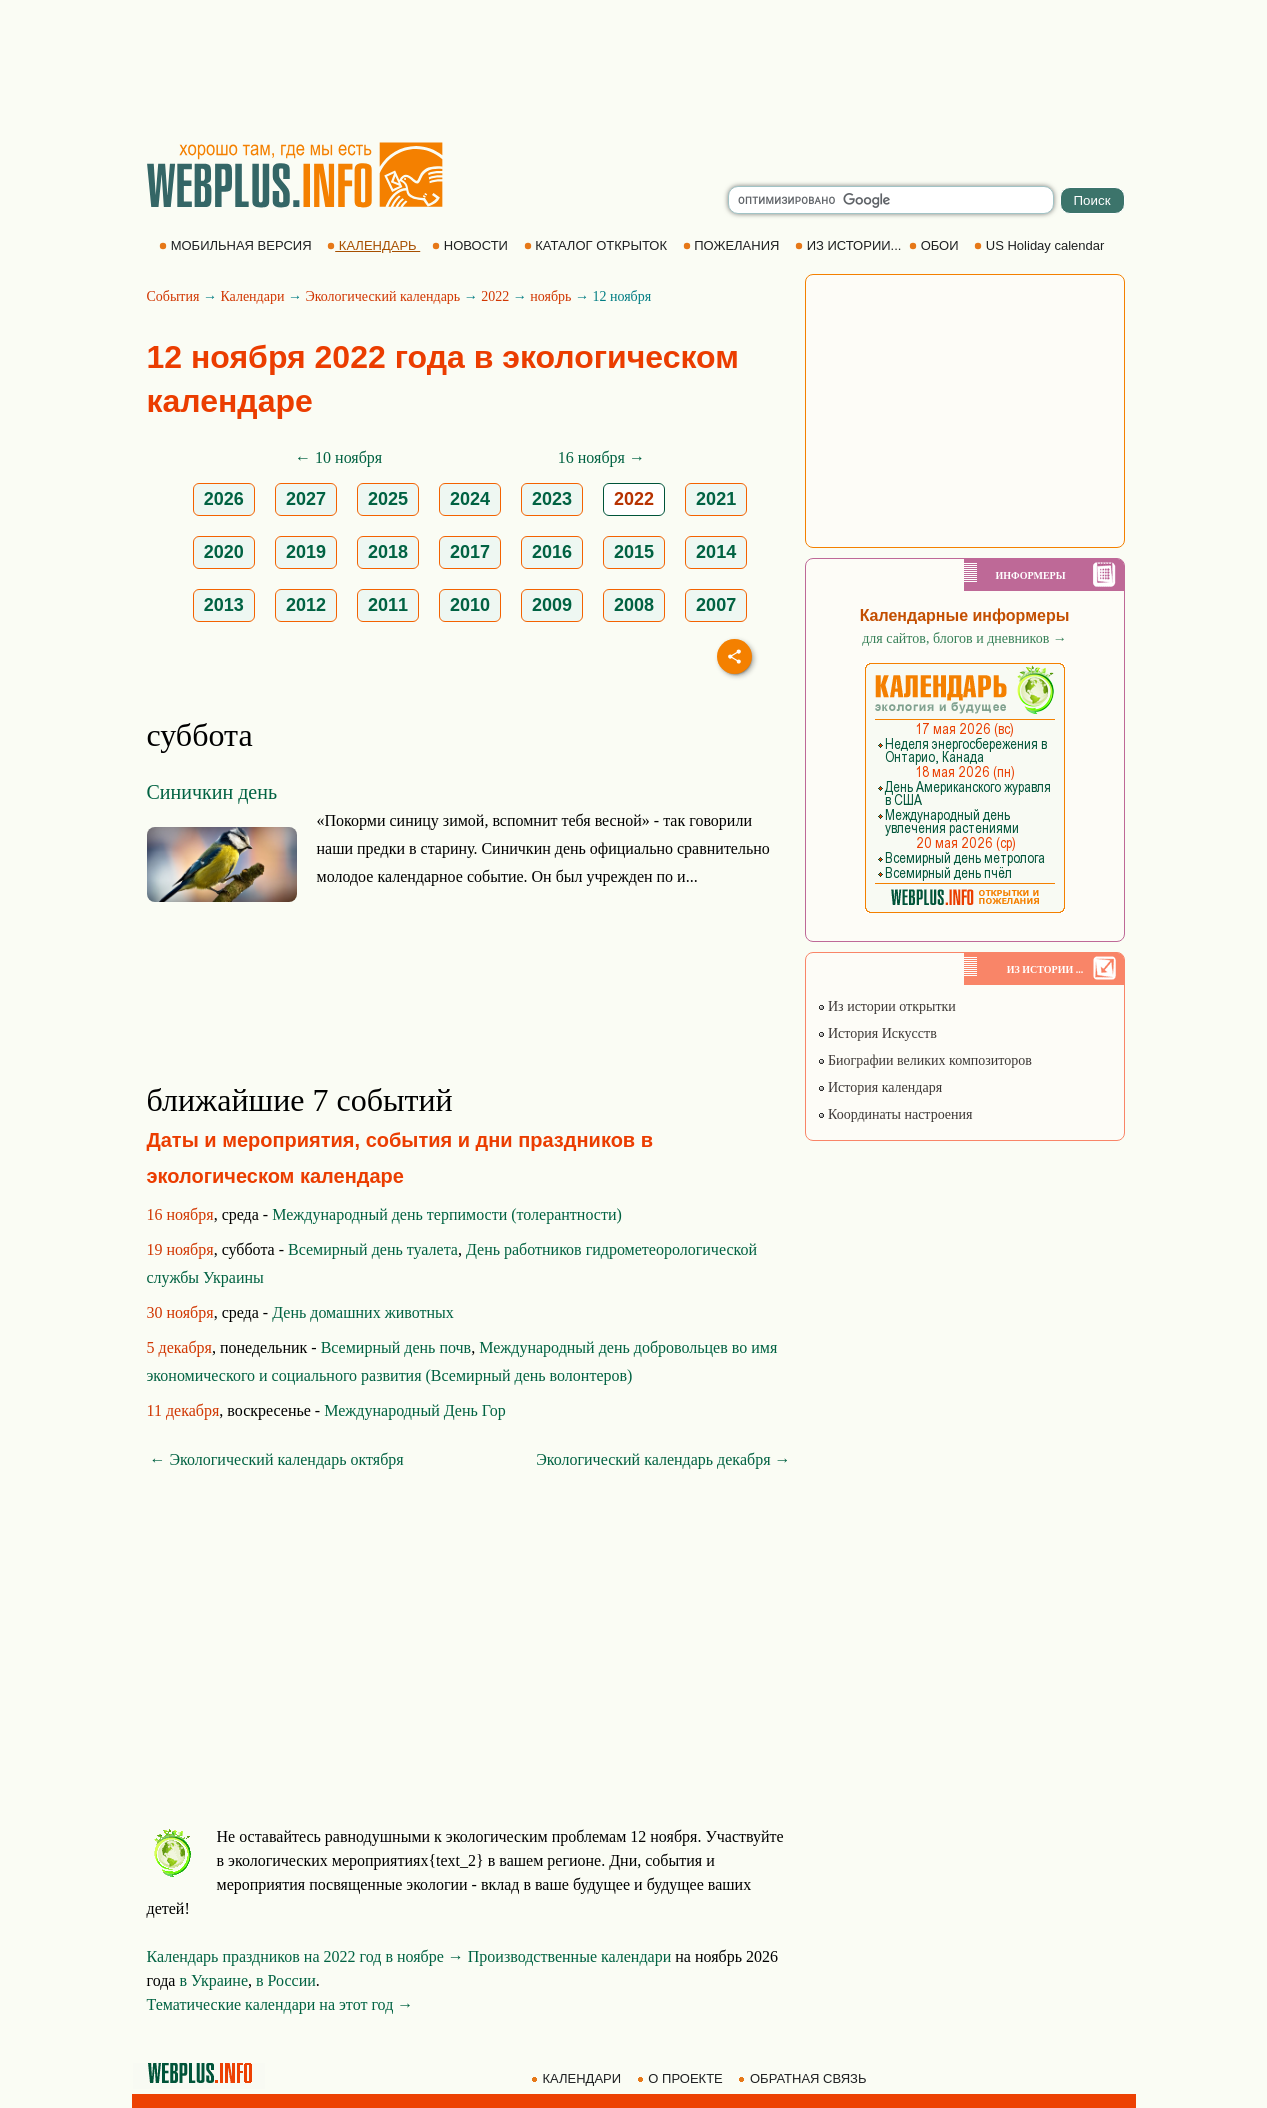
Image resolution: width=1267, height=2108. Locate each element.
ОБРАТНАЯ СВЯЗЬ (804, 2078)
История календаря (880, 1087)
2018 (388, 552)
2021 (716, 499)
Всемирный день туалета (373, 1249)
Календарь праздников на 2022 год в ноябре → (305, 1956)
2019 (306, 552)
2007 (716, 605)
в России (286, 1980)
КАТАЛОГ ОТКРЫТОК (597, 245)
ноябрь (550, 296)
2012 (306, 605)
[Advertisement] (634, 70)
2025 (388, 499)
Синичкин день (212, 792)
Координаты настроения (895, 1114)
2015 (634, 552)
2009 (552, 605)
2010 (470, 605)
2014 (716, 552)
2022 (495, 296)
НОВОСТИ (471, 245)
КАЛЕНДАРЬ (373, 245)
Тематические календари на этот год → (280, 2004)
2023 (552, 499)
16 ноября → (601, 457)
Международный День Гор (414, 1410)
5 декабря (179, 1347)
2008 (634, 605)
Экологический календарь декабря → (663, 1459)
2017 (470, 552)
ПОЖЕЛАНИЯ (733, 245)
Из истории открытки (886, 1006)
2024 (470, 499)
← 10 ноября (338, 457)
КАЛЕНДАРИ (578, 2078)
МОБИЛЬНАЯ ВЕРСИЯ (237, 245)
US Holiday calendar (1041, 245)
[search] (891, 200)
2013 (224, 605)
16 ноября (180, 1214)
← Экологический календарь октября (277, 1459)
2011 (388, 605)
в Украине (213, 1980)
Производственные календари (569, 1956)
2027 (306, 499)
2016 (552, 552)
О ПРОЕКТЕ (682, 2078)
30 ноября (180, 1312)
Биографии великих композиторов (924, 1060)
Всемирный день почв (396, 1347)
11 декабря (183, 1410)
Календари (252, 296)
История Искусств (877, 1033)
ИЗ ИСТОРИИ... (850, 245)
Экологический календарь (382, 296)
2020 (224, 552)
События (173, 296)
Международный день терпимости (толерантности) (447, 1214)
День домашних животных (363, 1312)
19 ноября (180, 1249)
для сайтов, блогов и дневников (964, 638)
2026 (224, 499)
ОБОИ (935, 245)
